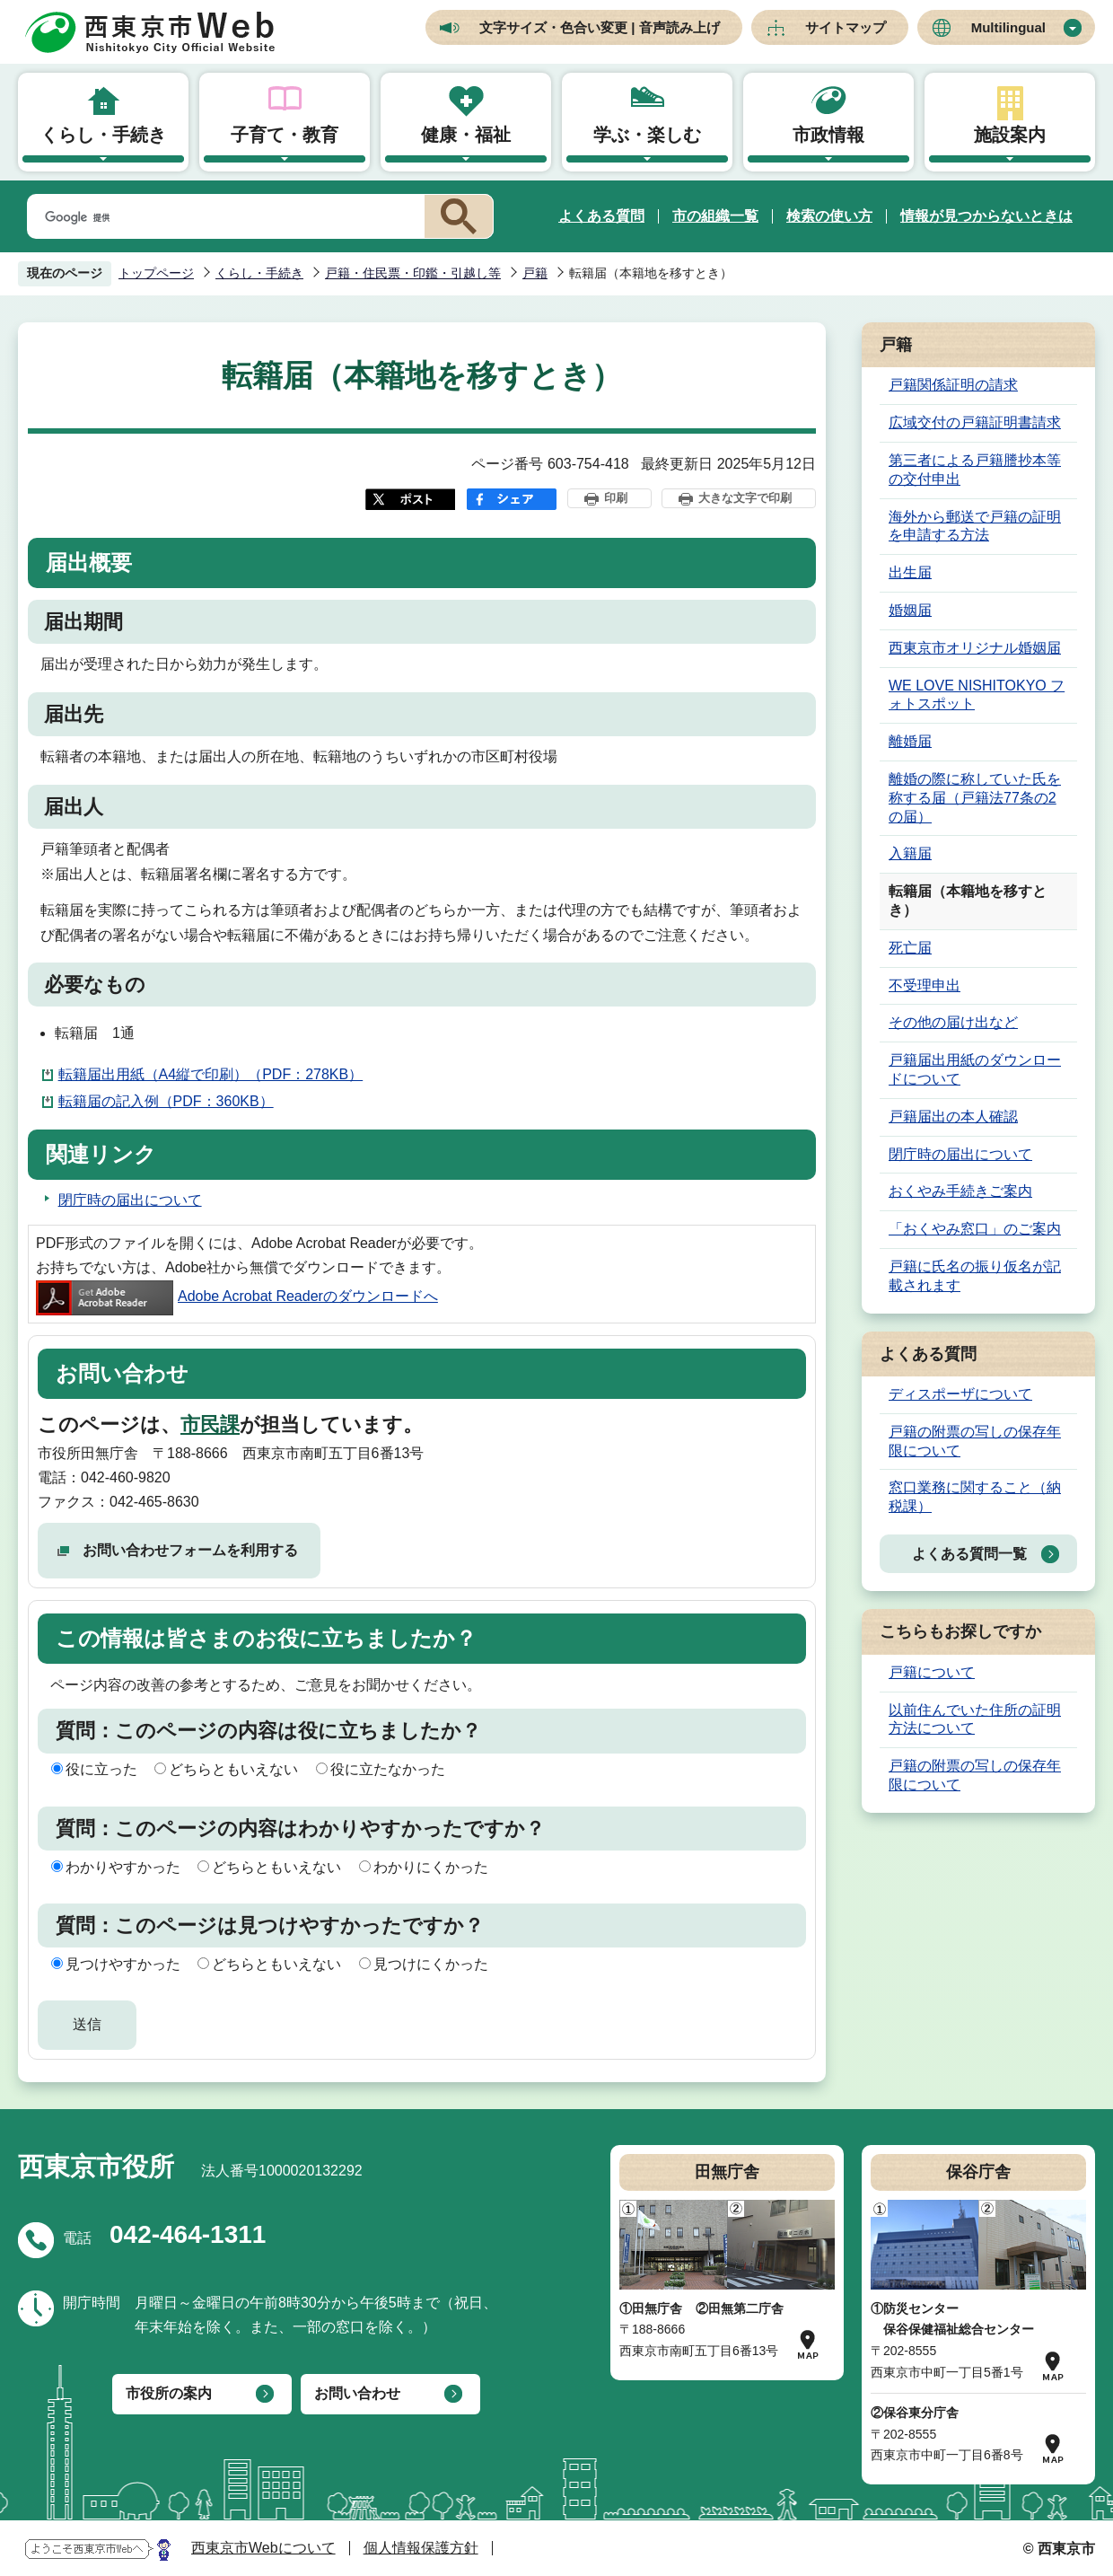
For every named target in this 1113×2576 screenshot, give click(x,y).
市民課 (210, 1424)
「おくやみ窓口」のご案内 (975, 1228)
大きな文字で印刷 (745, 498)
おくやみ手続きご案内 (960, 1191)
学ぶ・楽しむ (647, 135)
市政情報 (828, 135)
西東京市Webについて (263, 2547)
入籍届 (910, 853)
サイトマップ (845, 27)
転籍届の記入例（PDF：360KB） (166, 1101)
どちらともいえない (233, 1769)
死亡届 (910, 947)
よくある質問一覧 (969, 1553)
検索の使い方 (829, 216)
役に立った (101, 1769)
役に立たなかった (387, 1769)
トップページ (156, 273)
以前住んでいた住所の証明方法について (975, 1719)
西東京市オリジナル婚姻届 (975, 647)
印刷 (615, 498)
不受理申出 (924, 985)
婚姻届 (910, 610)
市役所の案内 (169, 2393)
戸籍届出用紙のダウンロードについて (975, 1069)
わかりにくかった (430, 1867)
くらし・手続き (103, 135)
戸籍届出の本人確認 (953, 1116)
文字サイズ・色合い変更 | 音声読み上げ (599, 27)
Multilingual (1008, 27)
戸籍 (535, 273)
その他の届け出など (953, 1022)
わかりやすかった (123, 1867)
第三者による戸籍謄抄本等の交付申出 (975, 470)
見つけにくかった (430, 1964)
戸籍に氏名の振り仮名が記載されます (975, 1276)
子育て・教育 (284, 135)
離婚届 (910, 741)
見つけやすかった (123, 1964)
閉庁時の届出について (130, 1200)
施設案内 (1010, 135)
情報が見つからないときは (986, 216)
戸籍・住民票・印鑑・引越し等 (413, 273)
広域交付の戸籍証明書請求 (975, 422)
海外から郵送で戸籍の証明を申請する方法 (975, 526)
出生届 (910, 572)
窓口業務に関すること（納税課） (975, 1497)
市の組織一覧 (715, 216)
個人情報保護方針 (421, 2547)
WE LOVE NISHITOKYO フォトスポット (977, 695)
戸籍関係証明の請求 (953, 384)
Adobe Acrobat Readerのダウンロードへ (237, 1296)
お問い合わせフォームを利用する (190, 1550)
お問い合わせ (357, 2393)
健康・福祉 (466, 135)
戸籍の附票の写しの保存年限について (975, 1441)
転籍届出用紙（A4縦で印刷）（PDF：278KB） (211, 1074)
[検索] (222, 217)
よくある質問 (601, 216)
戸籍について (932, 1672)
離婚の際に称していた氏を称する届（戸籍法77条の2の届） (975, 797)
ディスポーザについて (960, 1394)
